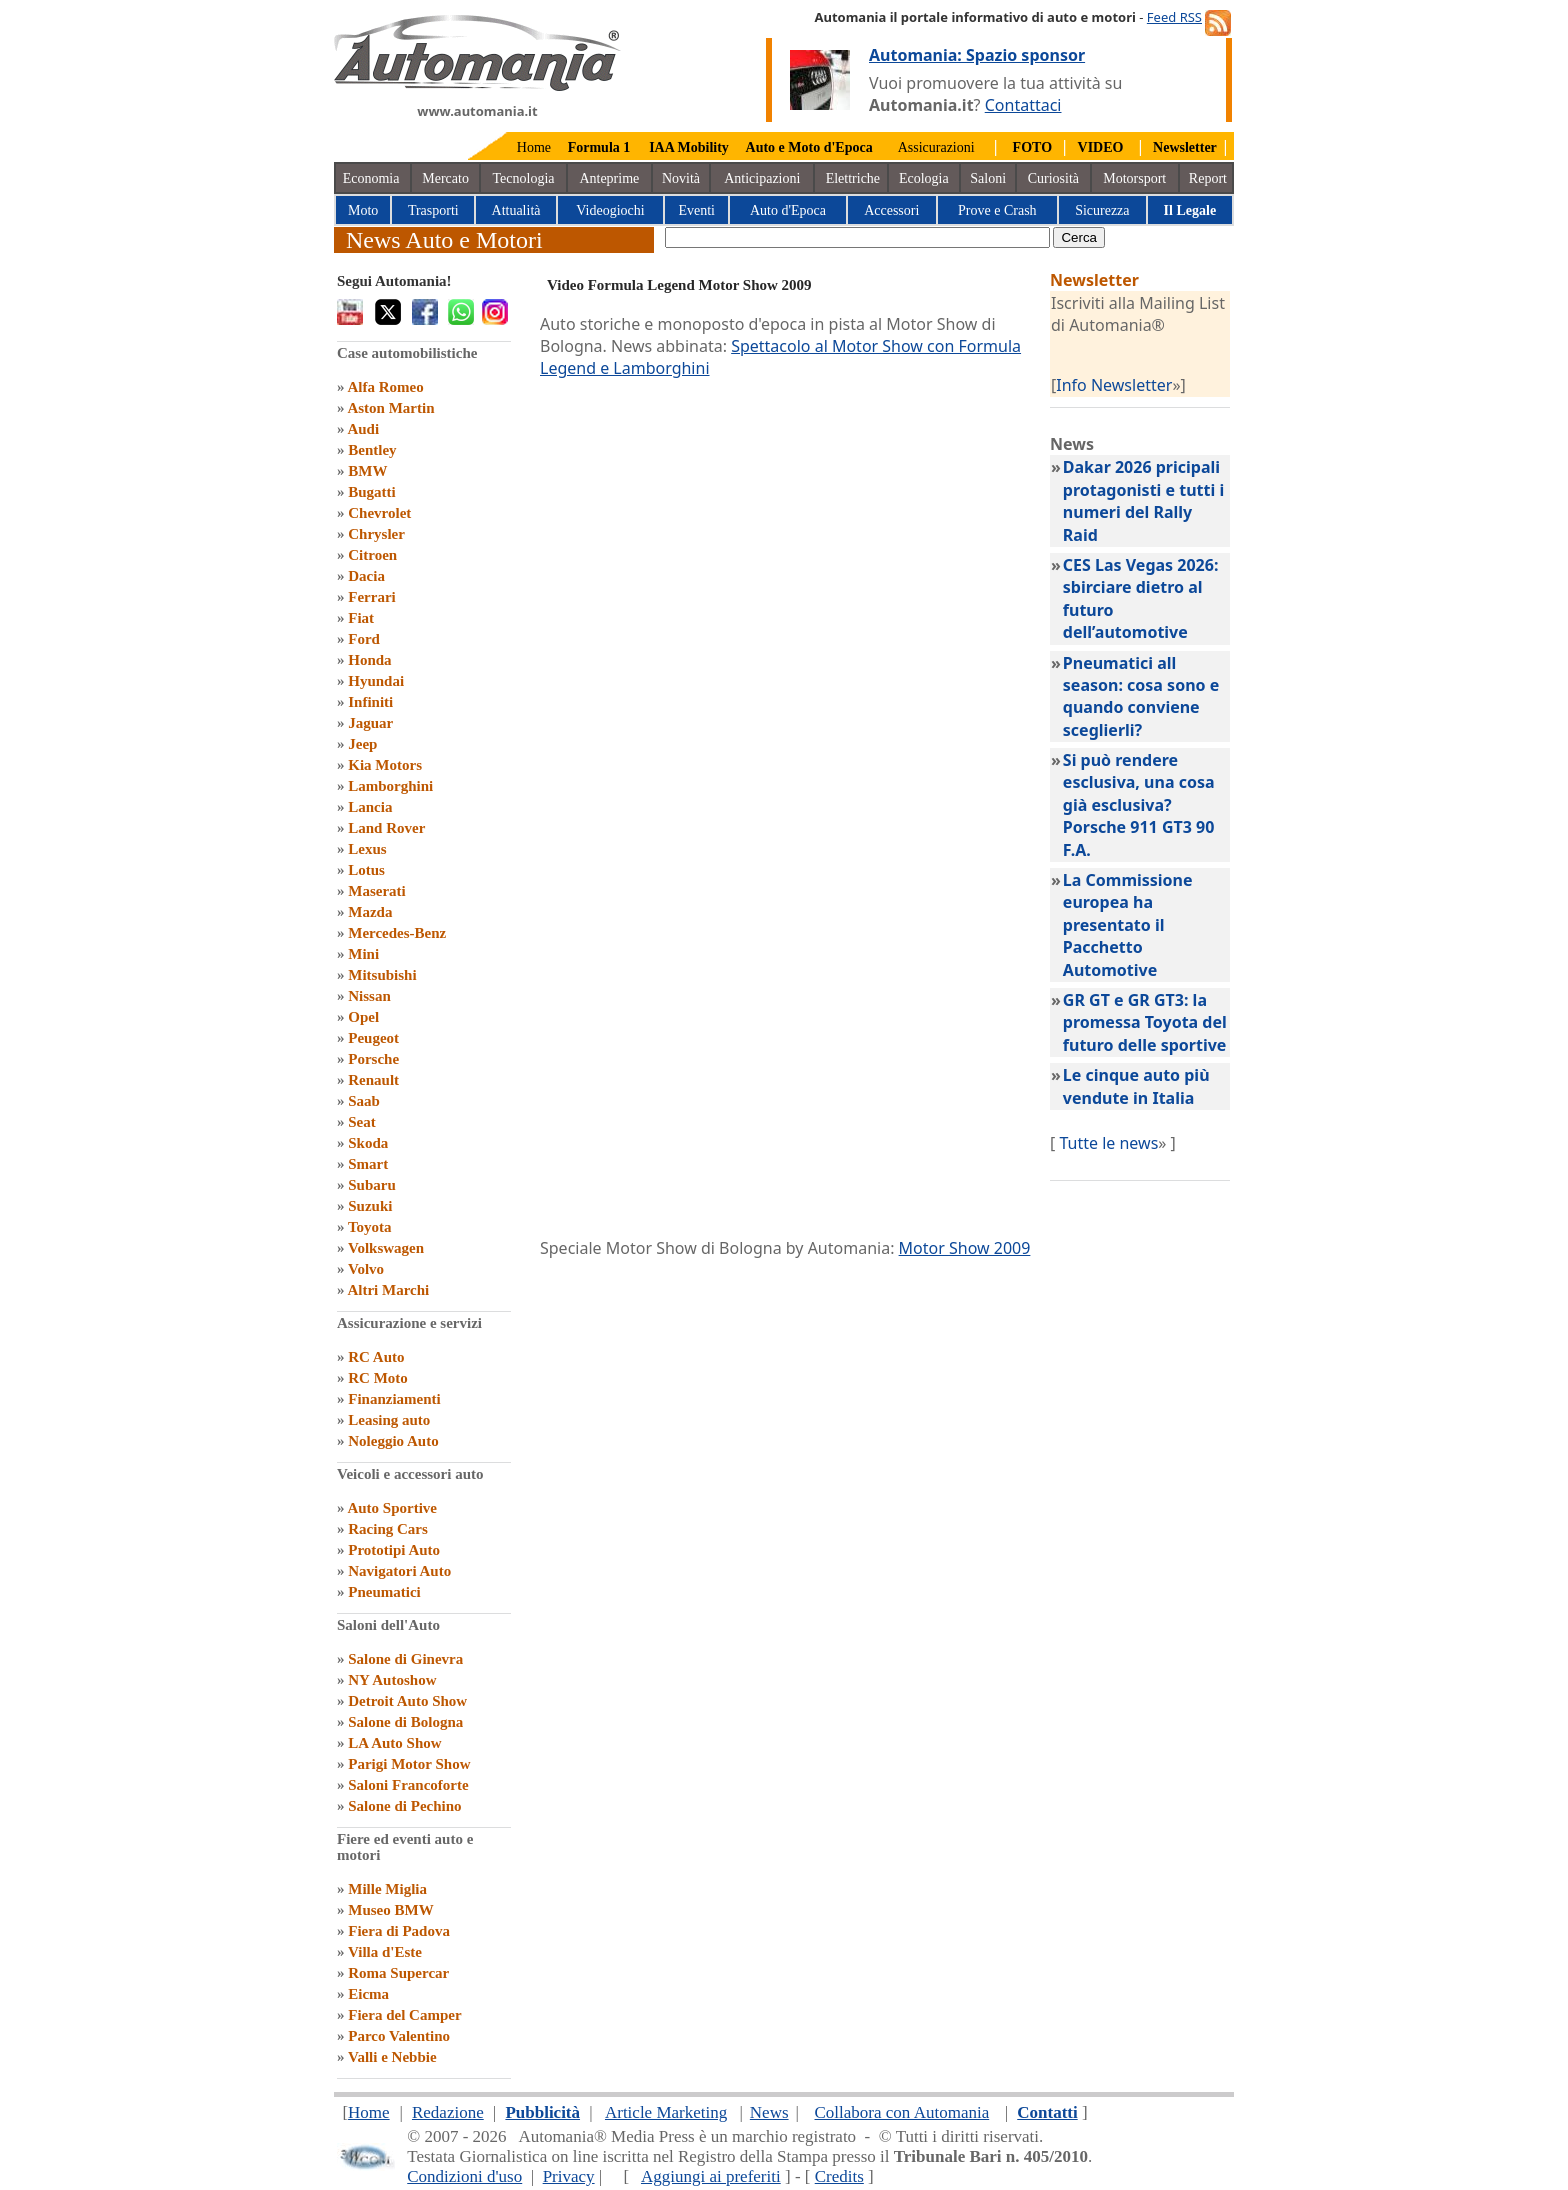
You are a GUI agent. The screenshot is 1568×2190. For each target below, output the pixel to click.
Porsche (373, 1059)
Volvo (366, 1269)
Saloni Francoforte (408, 1785)
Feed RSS (1174, 17)
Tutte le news (1108, 1143)
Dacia (366, 576)
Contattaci (1023, 105)
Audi (363, 429)
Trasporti (433, 210)
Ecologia (924, 178)
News (769, 2112)
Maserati (376, 891)
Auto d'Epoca (788, 210)
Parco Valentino (399, 2036)
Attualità (516, 210)
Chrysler (376, 534)
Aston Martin (390, 408)
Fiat (361, 618)
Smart (368, 1164)
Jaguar (370, 723)
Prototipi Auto (394, 1550)
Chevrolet (379, 513)
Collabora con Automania (902, 2112)
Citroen (372, 555)
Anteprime (609, 178)
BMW (367, 471)
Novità (681, 178)
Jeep (362, 744)
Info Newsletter (1114, 385)
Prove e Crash (997, 210)
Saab (364, 1101)
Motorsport (1134, 178)
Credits (839, 2176)
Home (534, 147)
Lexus (367, 849)
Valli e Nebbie (392, 2057)
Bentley (372, 450)
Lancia (370, 807)
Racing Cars (388, 1529)
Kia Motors (385, 765)
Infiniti (370, 702)
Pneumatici (384, 1592)
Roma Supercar (398, 1973)
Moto (363, 210)
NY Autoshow (392, 1680)
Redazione (448, 2112)
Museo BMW (390, 1910)
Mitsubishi (382, 975)
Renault (373, 1080)
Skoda (368, 1143)
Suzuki (370, 1206)
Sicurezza (1102, 210)
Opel (363, 1017)
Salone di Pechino (404, 1806)
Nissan (369, 996)
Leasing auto (389, 1420)
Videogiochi (610, 210)
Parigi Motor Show (409, 1764)
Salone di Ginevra (405, 1659)
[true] (857, 237)
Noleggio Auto (393, 1441)
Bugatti (372, 492)
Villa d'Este (385, 1952)
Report (1208, 178)
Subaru (372, 1185)
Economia (371, 178)
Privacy (569, 2176)
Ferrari (371, 597)
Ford (364, 639)
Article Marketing (666, 2112)
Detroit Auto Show (407, 1701)
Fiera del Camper (404, 2015)
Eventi (696, 210)
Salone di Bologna (405, 1722)
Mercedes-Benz (397, 933)
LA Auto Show (394, 1743)
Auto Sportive (392, 1508)
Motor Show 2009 (965, 1248)
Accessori (891, 210)
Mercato (445, 178)
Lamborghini (390, 786)
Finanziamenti (394, 1399)
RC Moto (378, 1378)
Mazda (370, 912)
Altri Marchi (388, 1290)
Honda (369, 660)
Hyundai (376, 681)
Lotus (366, 870)
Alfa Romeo (385, 387)
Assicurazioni (936, 147)
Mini (363, 954)
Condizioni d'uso (464, 2176)
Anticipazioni (762, 178)
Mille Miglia (387, 1889)
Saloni (988, 178)
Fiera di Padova (399, 1931)
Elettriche (853, 178)
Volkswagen (386, 1248)
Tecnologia (524, 178)
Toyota (370, 1227)
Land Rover (386, 828)
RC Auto (376, 1357)
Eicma (368, 1994)
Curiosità (1053, 178)
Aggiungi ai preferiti (711, 2176)
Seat (362, 1122)
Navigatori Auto (399, 1571)
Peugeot (373, 1038)
